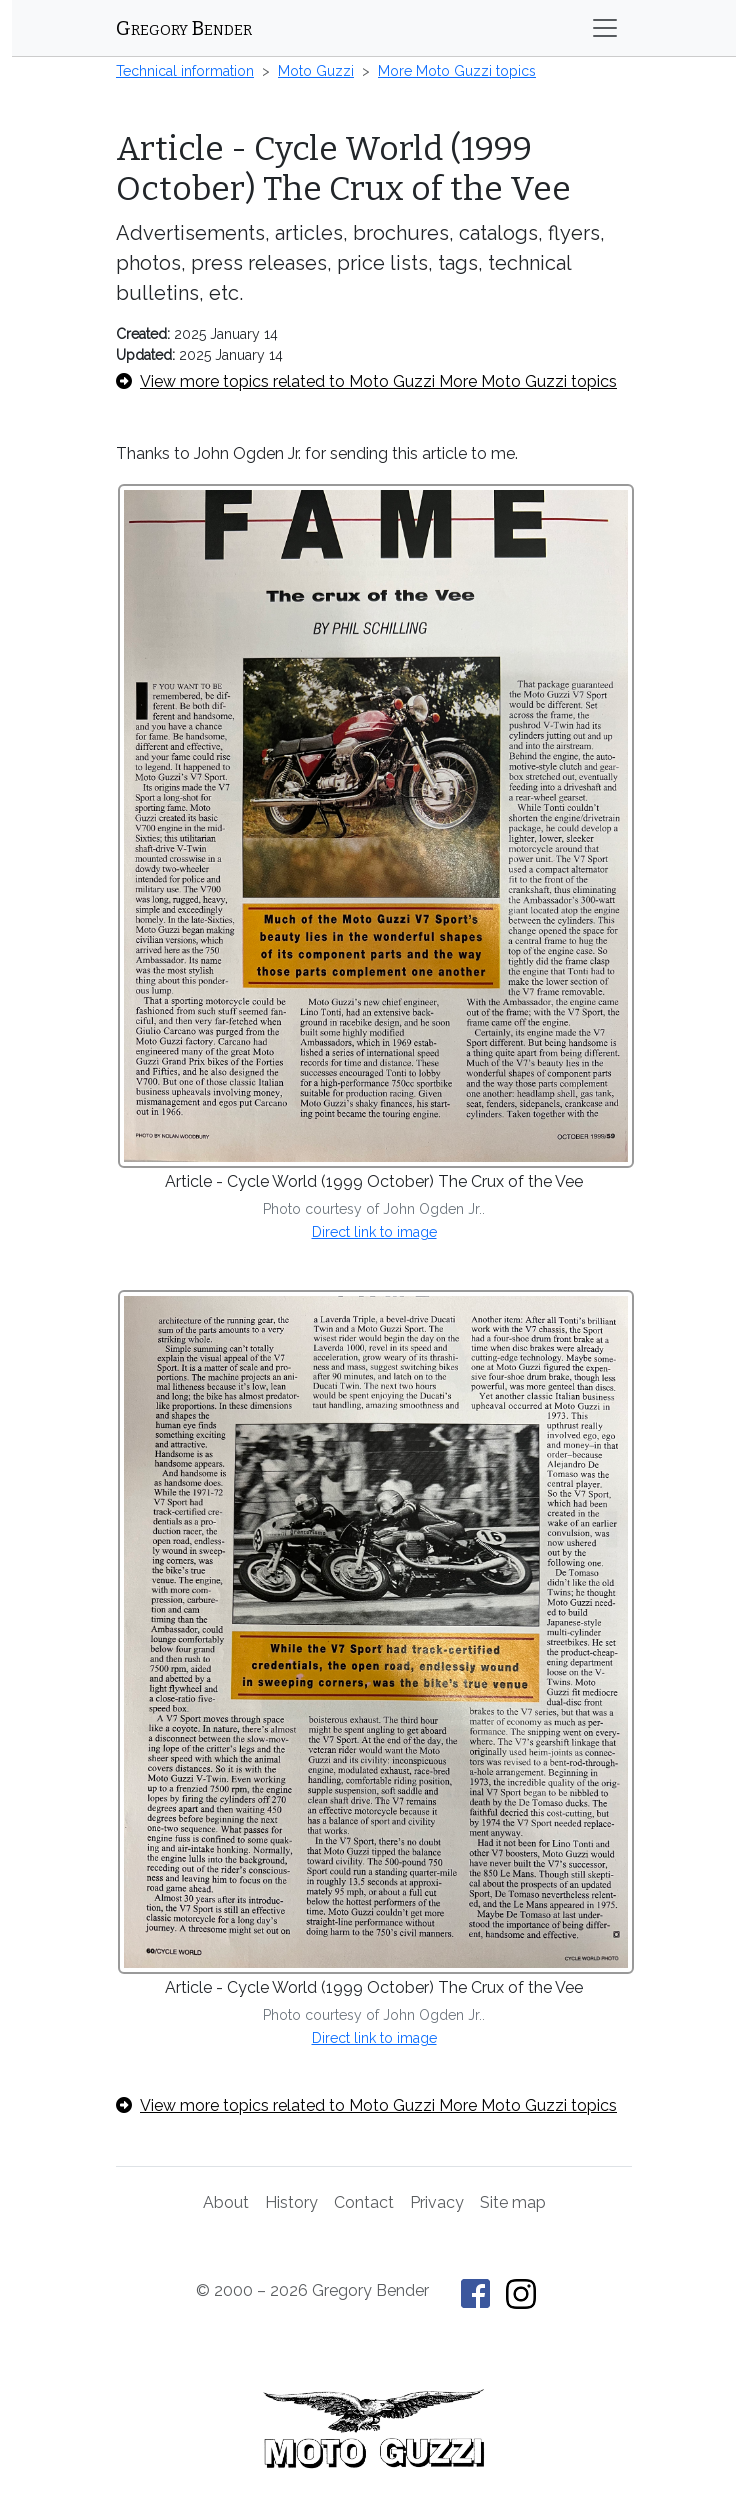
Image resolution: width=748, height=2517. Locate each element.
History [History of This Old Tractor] (291, 2202)
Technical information (185, 71)
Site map (513, 2202)
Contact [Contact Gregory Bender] (364, 2202)
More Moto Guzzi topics (457, 71)
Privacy (437, 2202)
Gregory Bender (184, 28)
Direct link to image (374, 1232)
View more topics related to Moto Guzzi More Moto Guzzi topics (366, 381)
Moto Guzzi (316, 71)
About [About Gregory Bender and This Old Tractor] (226, 2202)
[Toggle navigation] (605, 28)
